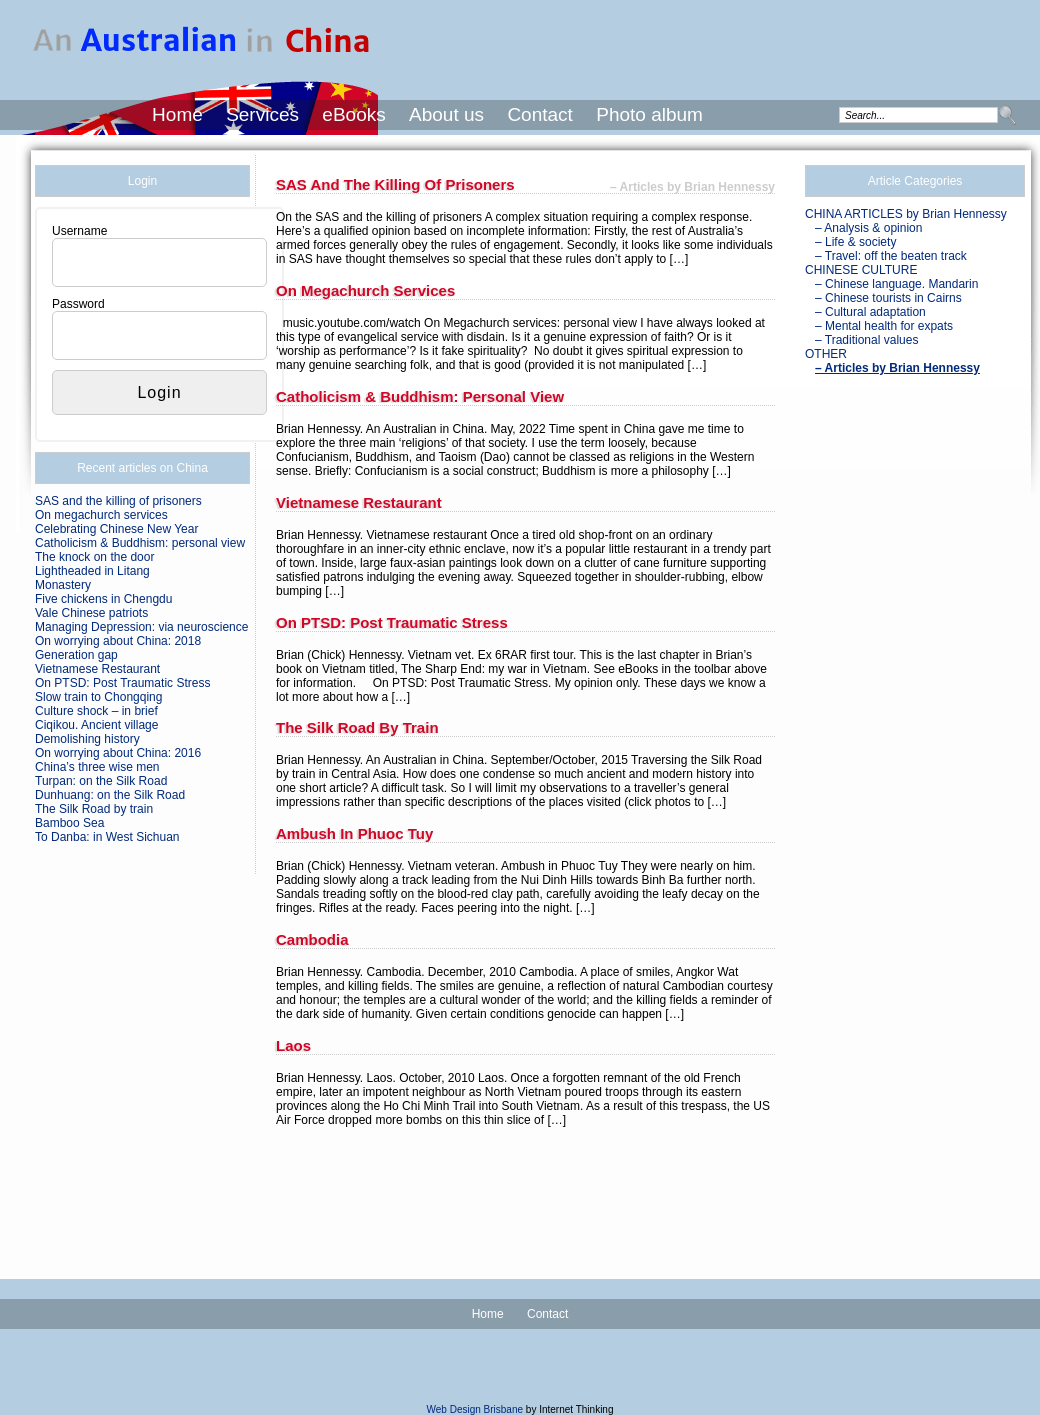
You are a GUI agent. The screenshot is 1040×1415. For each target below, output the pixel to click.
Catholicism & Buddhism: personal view (140, 543)
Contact (539, 114)
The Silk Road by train (94, 809)
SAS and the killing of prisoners (118, 501)
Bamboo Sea (69, 823)
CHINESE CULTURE (861, 270)
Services (262, 114)
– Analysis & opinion (868, 228)
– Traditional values (866, 340)
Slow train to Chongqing (98, 697)
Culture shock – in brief (96, 711)
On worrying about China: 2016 (118, 753)
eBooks (353, 114)
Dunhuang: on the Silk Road (110, 795)
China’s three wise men (97, 767)
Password (78, 304)
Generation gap (76, 655)
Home (177, 114)
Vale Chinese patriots (91, 613)
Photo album (649, 114)
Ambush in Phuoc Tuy (354, 833)
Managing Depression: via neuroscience (141, 627)
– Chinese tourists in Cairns (888, 298)
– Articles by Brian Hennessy (897, 368)
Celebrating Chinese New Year (116, 529)
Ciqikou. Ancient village (96, 725)
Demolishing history (87, 739)
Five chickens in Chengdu (103, 599)
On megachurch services (101, 515)
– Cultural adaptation (870, 312)
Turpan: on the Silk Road (101, 781)
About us (446, 114)
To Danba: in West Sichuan (107, 837)
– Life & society (855, 242)
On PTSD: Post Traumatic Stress (122, 683)
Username (79, 231)
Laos (293, 1045)
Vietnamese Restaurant (97, 669)
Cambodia (312, 939)
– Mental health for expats (884, 326)
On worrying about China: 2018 (118, 641)
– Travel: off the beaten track (891, 256)
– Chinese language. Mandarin (896, 284)
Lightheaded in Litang (92, 571)
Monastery (63, 585)
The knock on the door (94, 557)
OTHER (826, 354)
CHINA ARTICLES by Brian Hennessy (906, 214)
